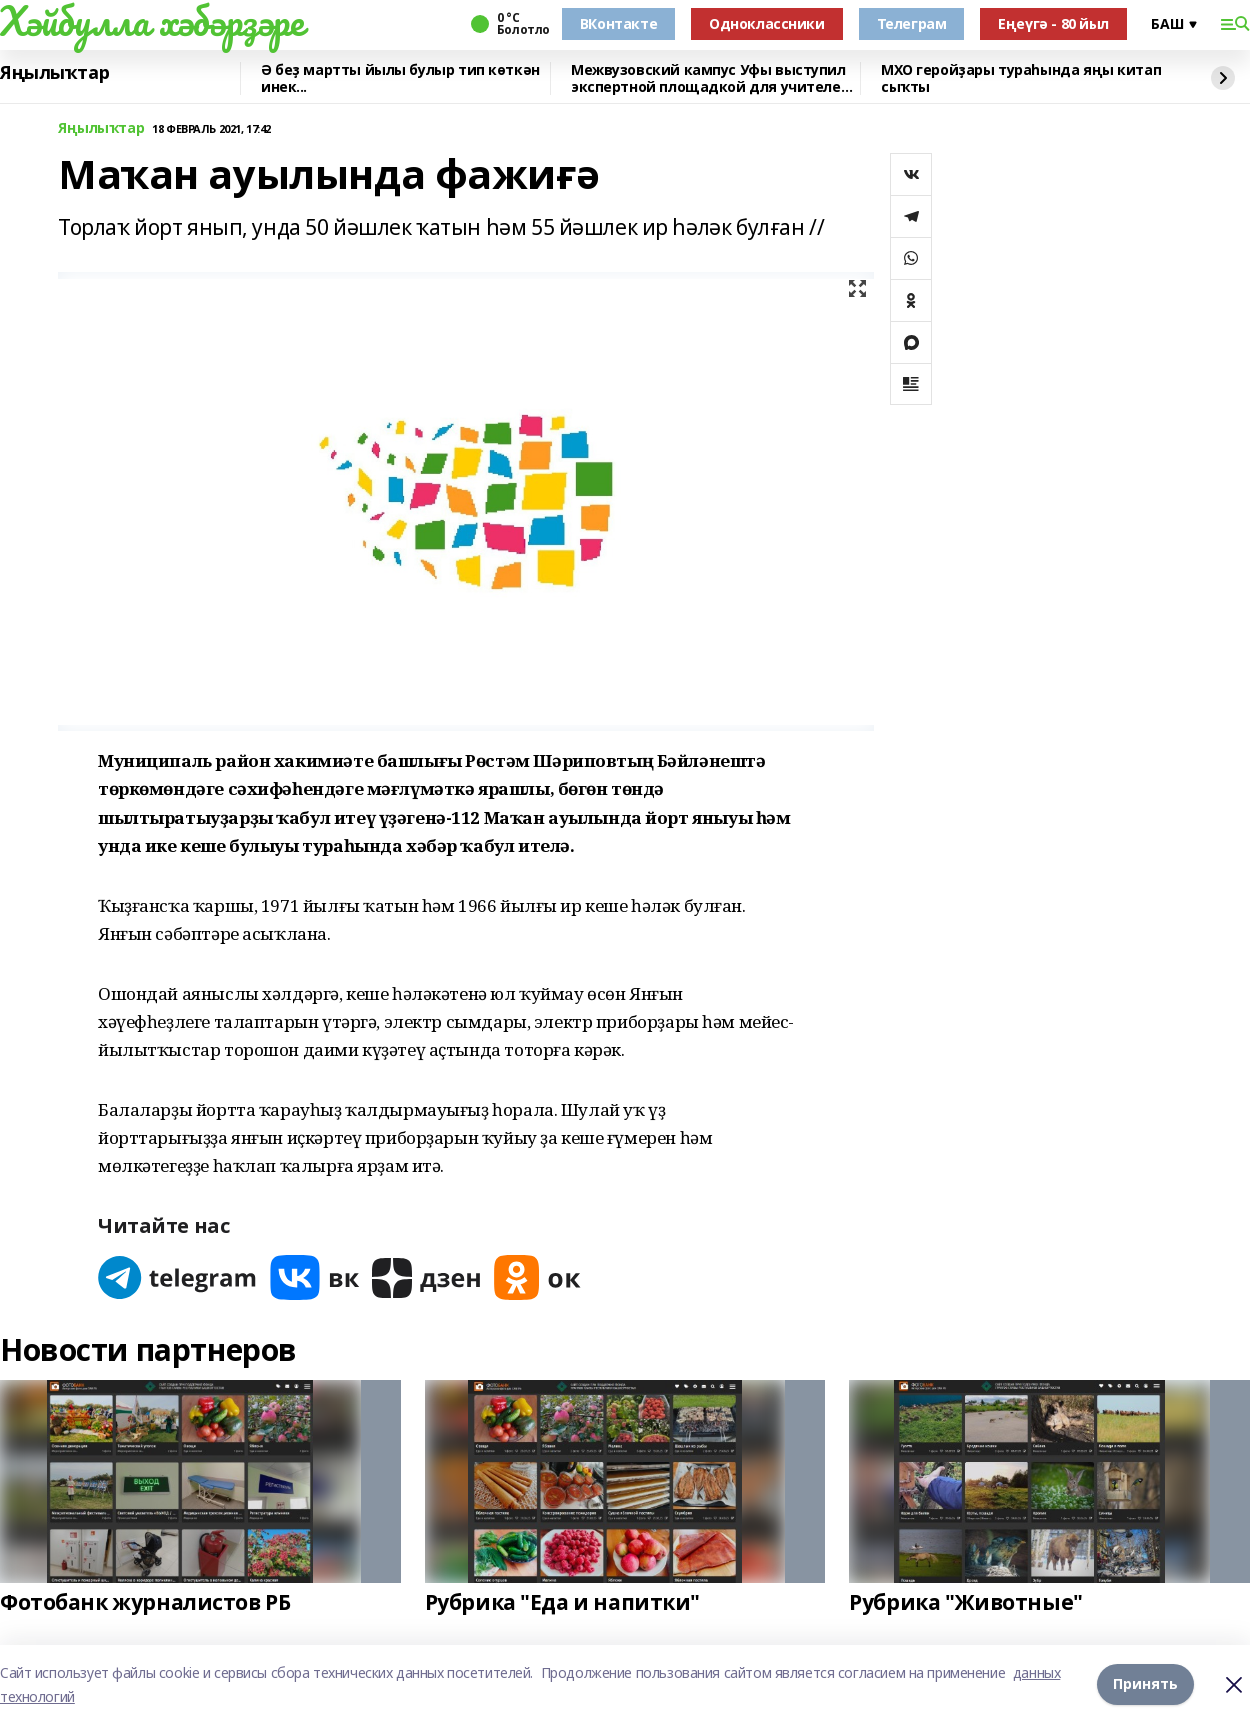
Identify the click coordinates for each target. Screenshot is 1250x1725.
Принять (1145, 1684)
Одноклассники (767, 23)
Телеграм (912, 23)
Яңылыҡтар (54, 73)
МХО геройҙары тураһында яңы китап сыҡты (1021, 78)
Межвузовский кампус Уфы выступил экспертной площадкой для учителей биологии (710, 78)
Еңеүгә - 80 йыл (1053, 23)
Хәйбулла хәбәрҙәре (151, 21)
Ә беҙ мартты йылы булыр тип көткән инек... (400, 78)
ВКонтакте (618, 23)
